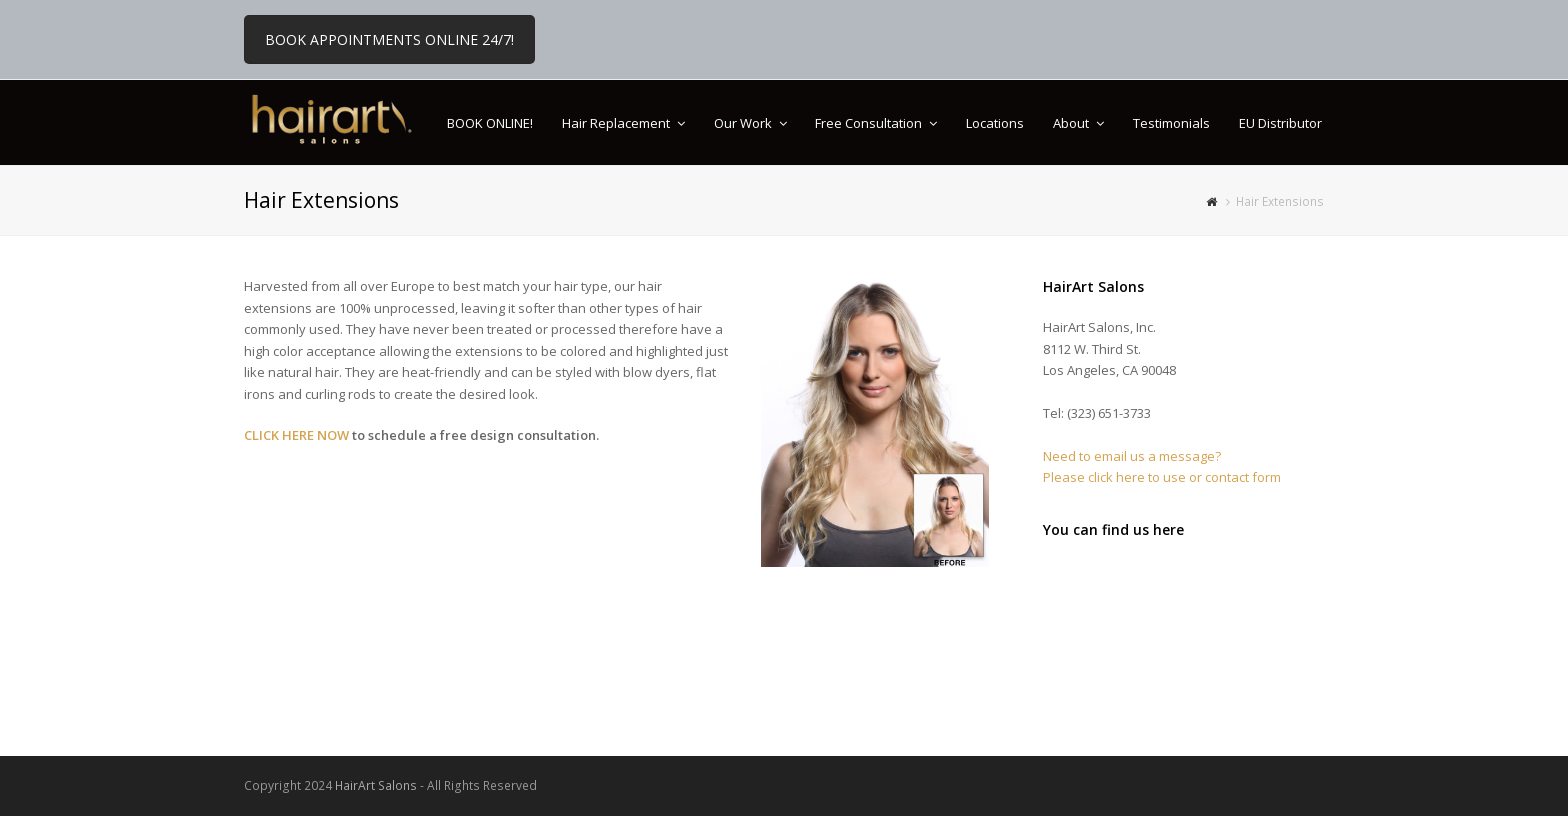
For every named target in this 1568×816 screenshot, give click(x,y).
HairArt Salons (376, 785)
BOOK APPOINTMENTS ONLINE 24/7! (389, 39)
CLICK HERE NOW (296, 435)
